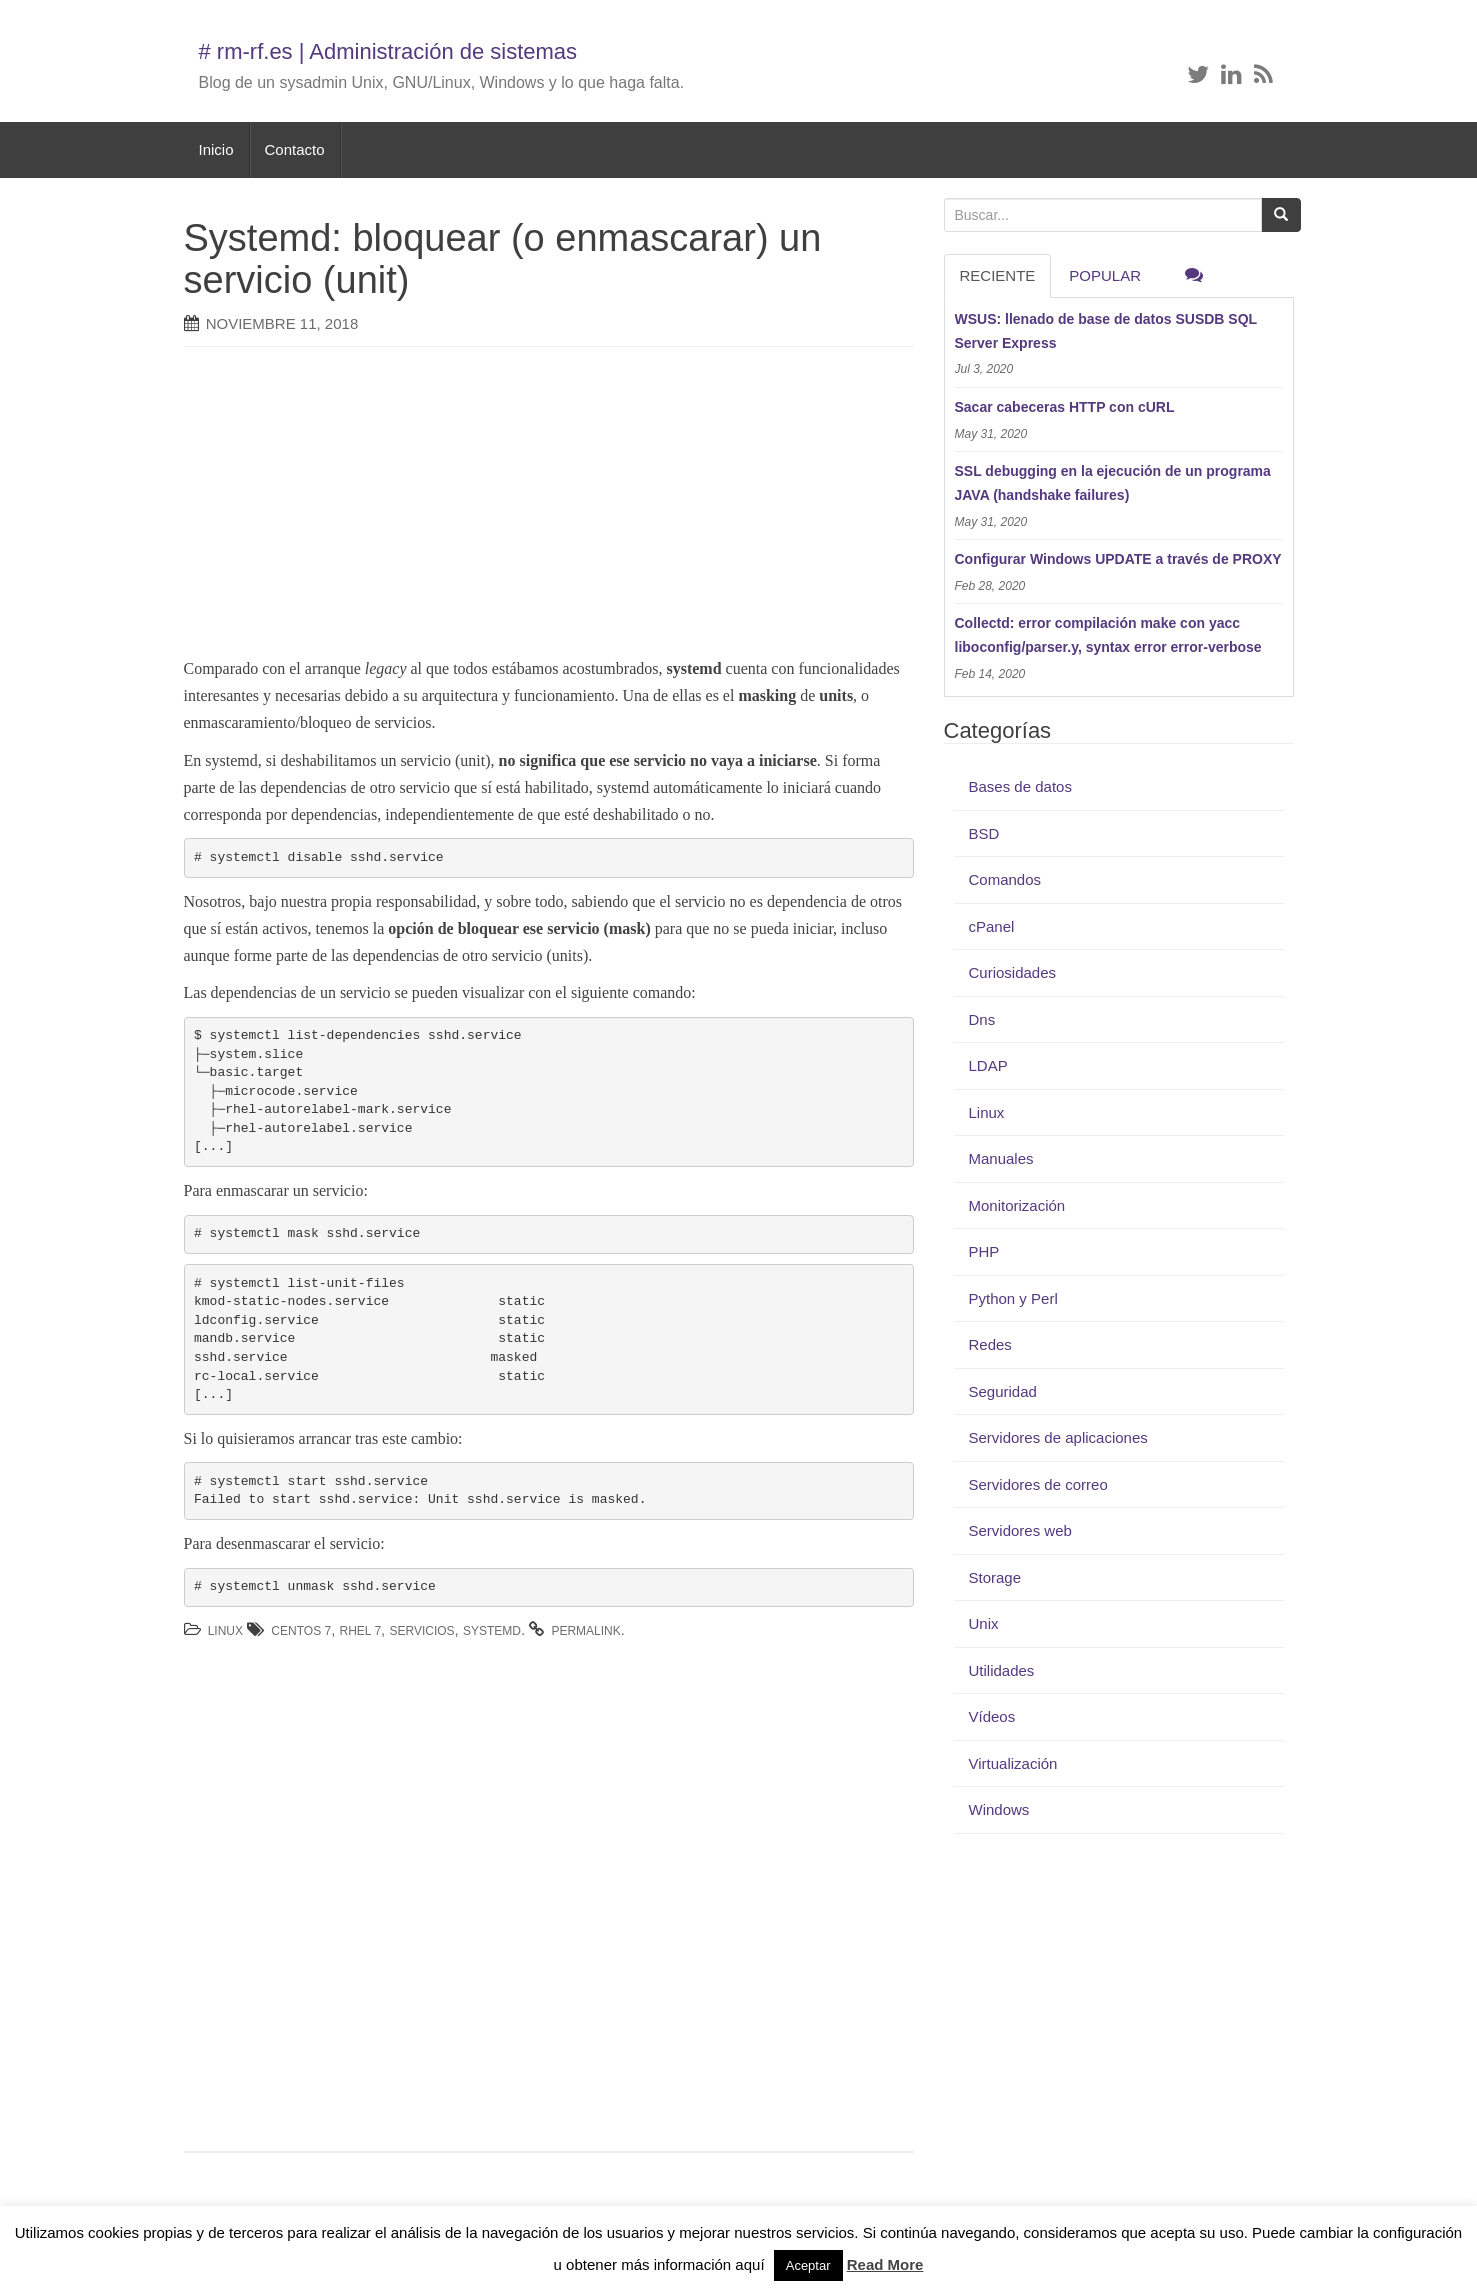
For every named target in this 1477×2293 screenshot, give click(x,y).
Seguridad (1003, 1391)
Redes (990, 1344)
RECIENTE (998, 275)
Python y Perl (1013, 1298)
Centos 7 (301, 1631)
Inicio (216, 149)
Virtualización (1013, 1763)
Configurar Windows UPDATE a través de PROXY (1118, 559)
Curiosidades (1013, 972)
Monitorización (1017, 1205)
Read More (885, 2264)
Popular (1105, 275)
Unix (984, 1623)
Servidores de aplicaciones (1058, 1437)
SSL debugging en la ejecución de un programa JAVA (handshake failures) (1113, 483)
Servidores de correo (1038, 1484)
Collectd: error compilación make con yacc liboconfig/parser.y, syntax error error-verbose (1108, 635)
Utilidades (1002, 1670)
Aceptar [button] (808, 2265)
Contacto (295, 149)
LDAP (988, 1065)
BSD (984, 833)
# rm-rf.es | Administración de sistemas (388, 51)
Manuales (1001, 1158)
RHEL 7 (361, 1631)
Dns (982, 1019)
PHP (984, 1251)
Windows (999, 1809)
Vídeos (992, 1716)
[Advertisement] (519, 507)
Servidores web (1020, 1530)
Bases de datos (1020, 786)
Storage (995, 1577)
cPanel (992, 926)
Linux (225, 1631)
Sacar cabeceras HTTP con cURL (1065, 407)
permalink (585, 1631)
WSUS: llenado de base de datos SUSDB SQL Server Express (1106, 331)
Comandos (1005, 879)
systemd (492, 1631)
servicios (421, 1631)
